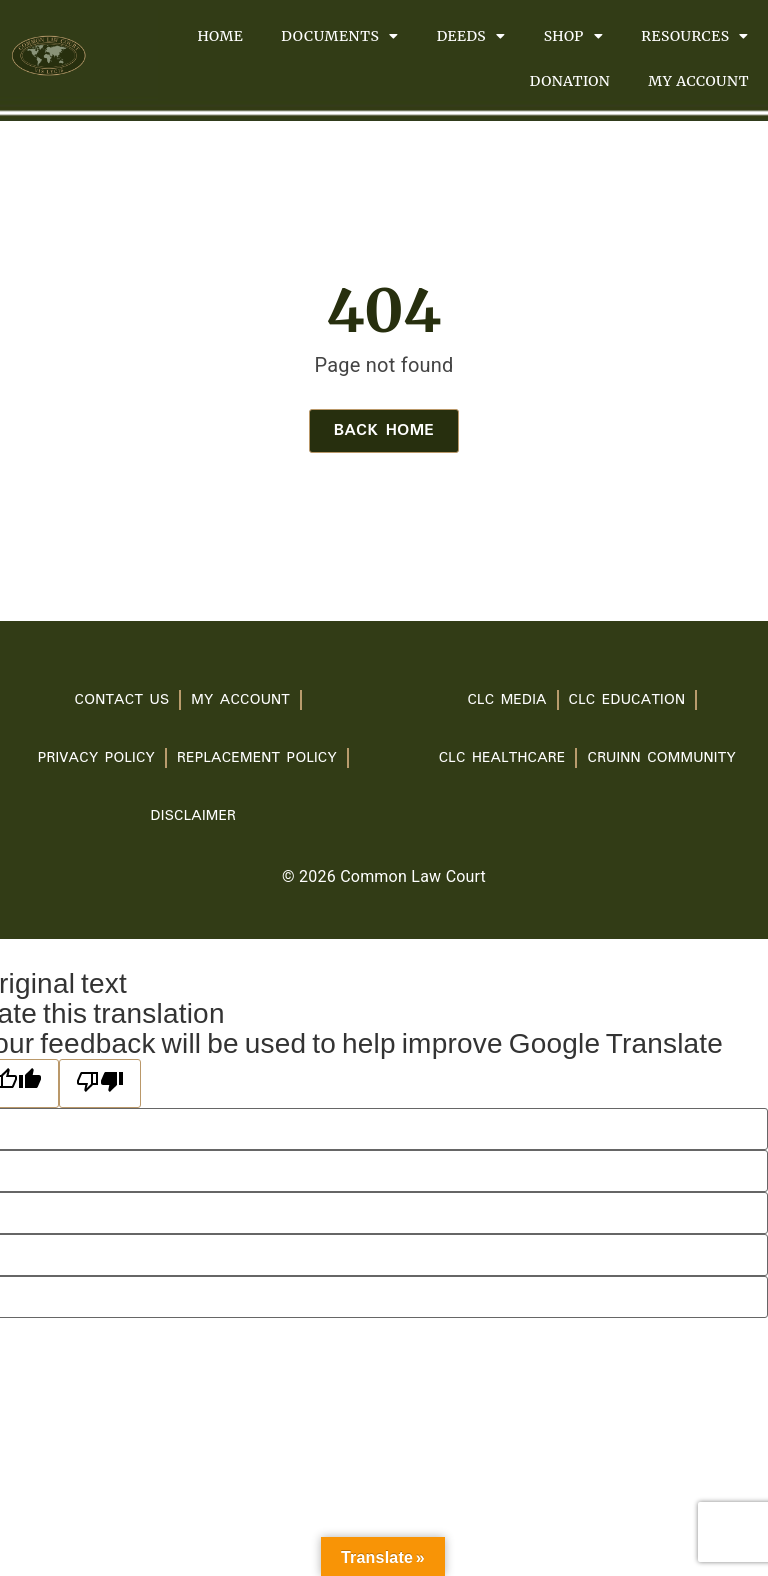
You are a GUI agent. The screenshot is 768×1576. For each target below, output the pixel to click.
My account (698, 81)
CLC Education (627, 700)
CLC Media (506, 700)
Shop (574, 36)
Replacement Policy (257, 758)
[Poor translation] (100, 1083)
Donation (570, 81)
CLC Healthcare (502, 758)
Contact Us (122, 700)
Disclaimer (193, 816)
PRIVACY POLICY (96, 758)
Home (220, 36)
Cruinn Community (661, 758)
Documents (340, 36)
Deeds (471, 36)
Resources (695, 36)
